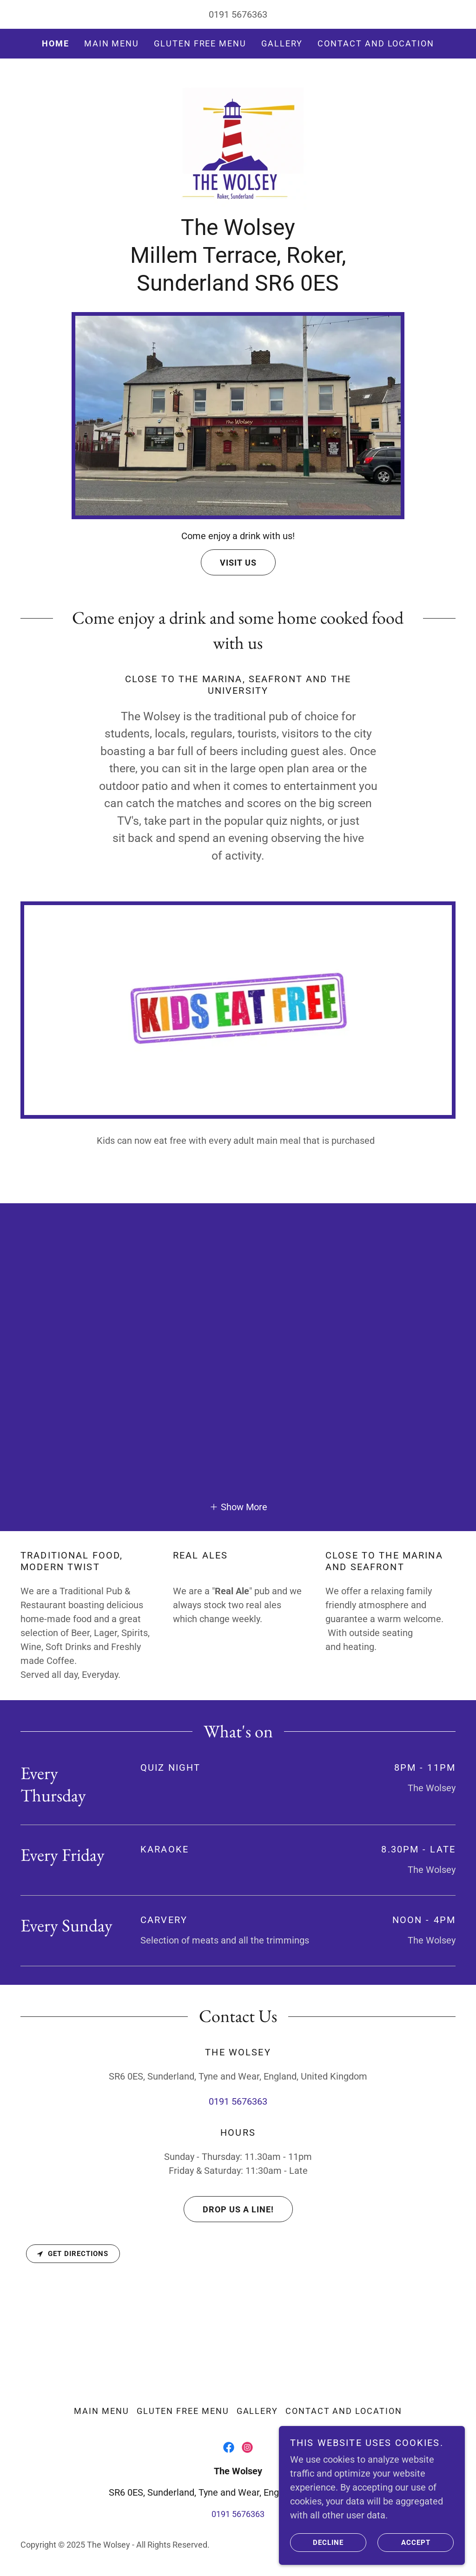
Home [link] (55, 43)
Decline (317, 2542)
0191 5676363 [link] (238, 14)
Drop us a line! (229, 2209)
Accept (403, 2542)
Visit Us (229, 562)
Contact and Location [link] (375, 43)
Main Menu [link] (111, 43)
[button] (238, 1506)
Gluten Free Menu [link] (200, 43)
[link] (238, 140)
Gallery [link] (282, 43)
